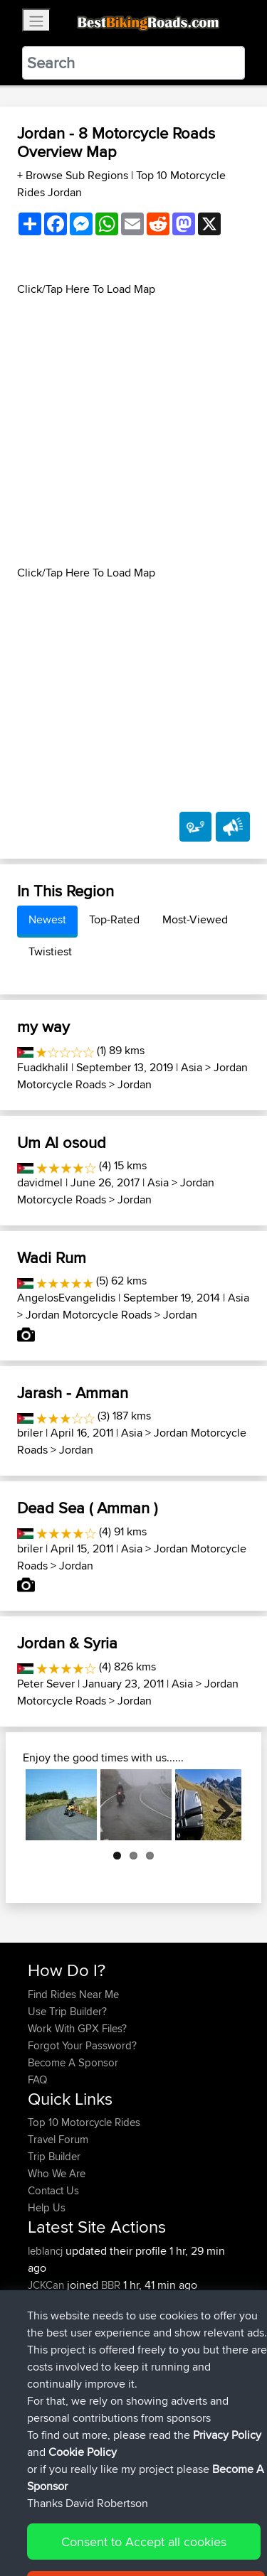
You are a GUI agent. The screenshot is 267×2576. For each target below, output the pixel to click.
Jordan (134, 1084)
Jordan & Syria (67, 1642)
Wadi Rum (51, 1257)
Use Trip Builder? (67, 2011)
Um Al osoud (61, 1142)
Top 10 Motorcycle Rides (84, 2122)
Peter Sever (46, 1683)
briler (30, 1432)
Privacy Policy (218, 2520)
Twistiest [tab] (50, 951)
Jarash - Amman (72, 1392)
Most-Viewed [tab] (195, 919)
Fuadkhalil (42, 1067)
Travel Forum (58, 2139)
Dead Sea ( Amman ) (87, 1507)
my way (43, 1026)
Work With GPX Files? (77, 2028)
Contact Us (53, 2190)
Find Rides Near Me (73, 1994)
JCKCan (47, 2284)
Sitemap (160, 2520)
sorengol (50, 2319)
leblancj (47, 2250)
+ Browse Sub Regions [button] (74, 175)
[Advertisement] (133, 431)
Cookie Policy (42, 2538)
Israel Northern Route (166, 2319)
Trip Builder (54, 2156)
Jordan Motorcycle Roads (89, 1314)
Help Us (47, 2207)
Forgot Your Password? (82, 2045)
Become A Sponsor (73, 2062)
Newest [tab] (47, 919)
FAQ (37, 2079)
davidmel (40, 1182)
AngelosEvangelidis (66, 1297)
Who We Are (56, 2173)
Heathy (45, 2302)
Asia (191, 1067)
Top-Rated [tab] (114, 919)
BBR (110, 2284)
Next (220, 1805)
